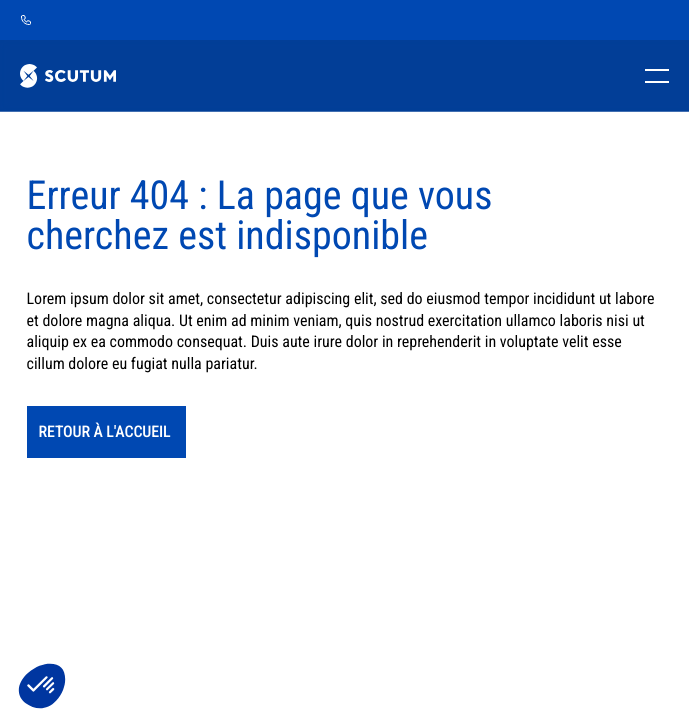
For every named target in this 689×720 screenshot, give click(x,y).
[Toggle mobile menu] (653, 76)
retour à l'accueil (105, 431)
